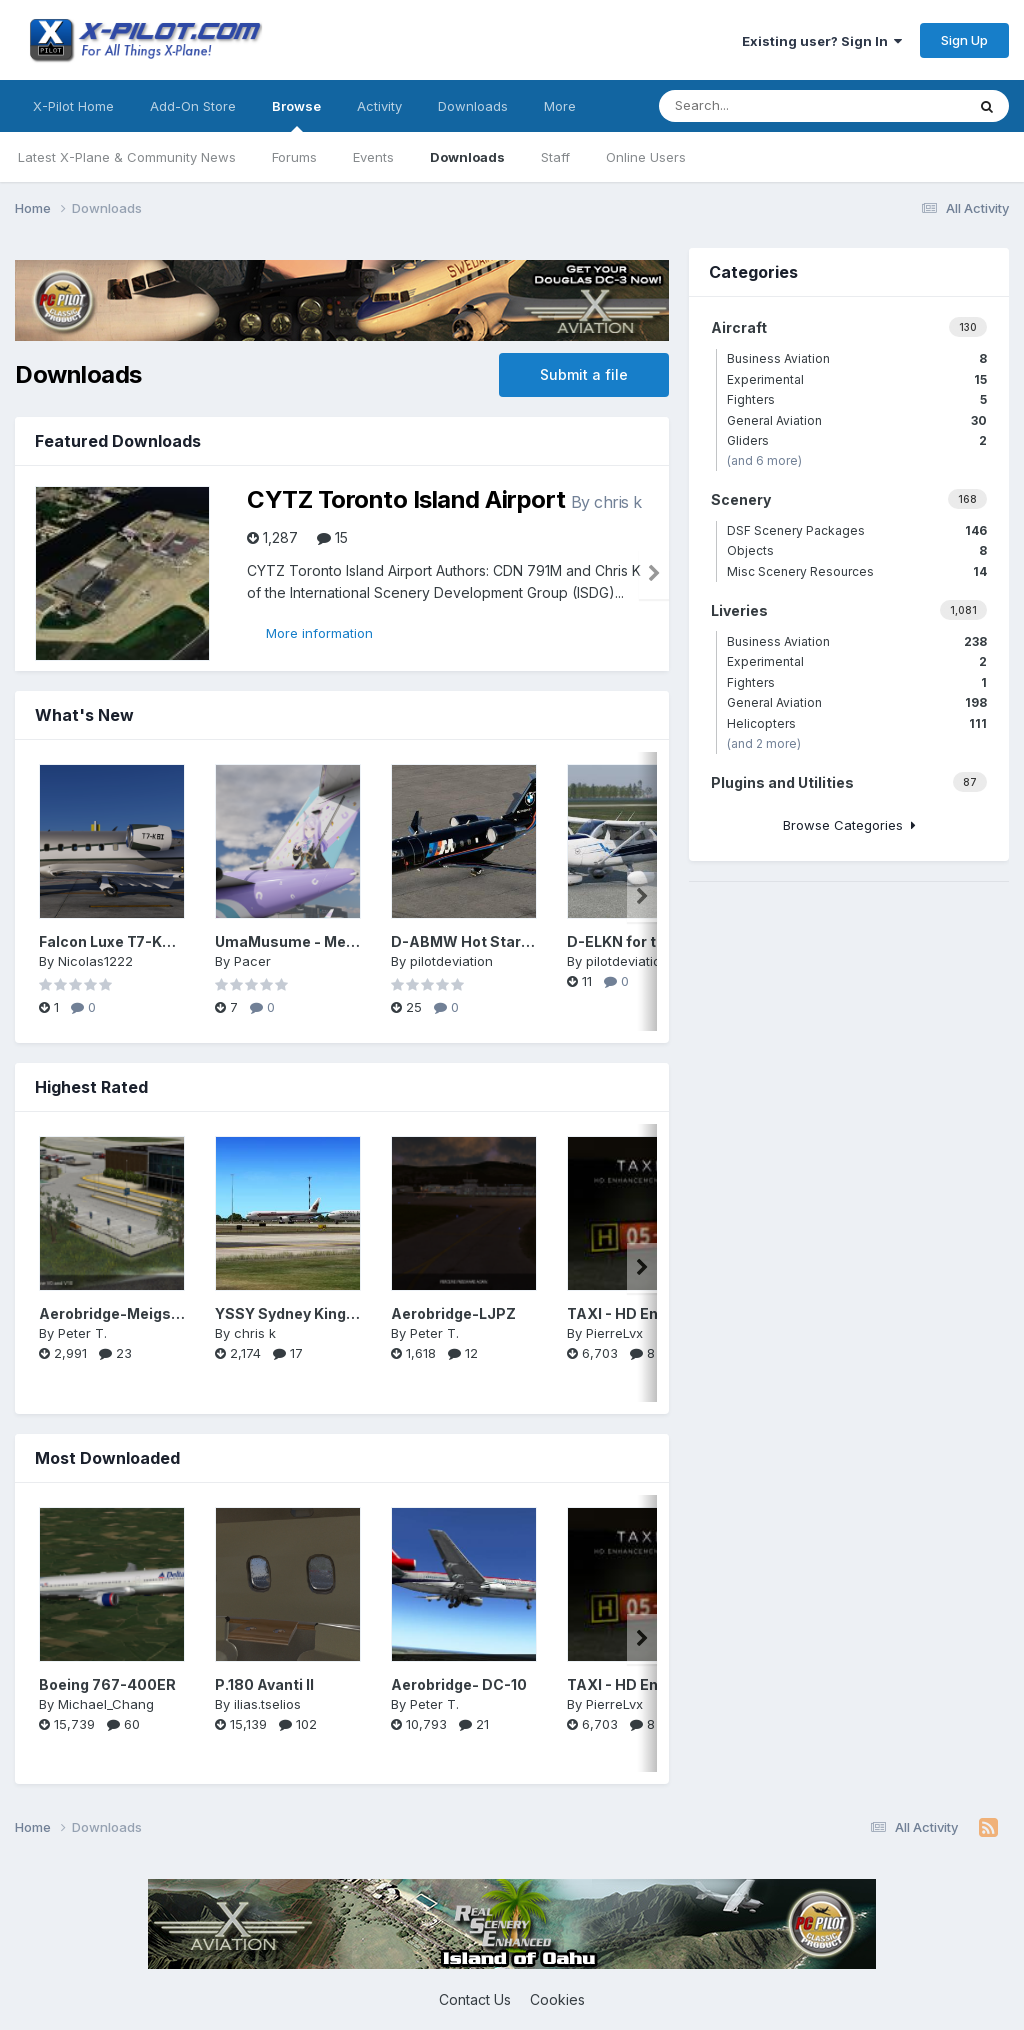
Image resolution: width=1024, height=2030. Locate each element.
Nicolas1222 (95, 961)
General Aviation (857, 420)
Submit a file (584, 374)
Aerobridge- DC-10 (459, 1684)
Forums (294, 157)
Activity (379, 106)
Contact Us (475, 1999)
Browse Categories (849, 825)
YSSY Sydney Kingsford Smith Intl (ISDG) (360, 1313)
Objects (857, 550)
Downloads (467, 157)
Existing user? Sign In (822, 41)
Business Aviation (857, 358)
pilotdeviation (451, 961)
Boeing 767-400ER (107, 1684)
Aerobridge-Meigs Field (123, 1313)
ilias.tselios (267, 1704)
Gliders (857, 440)
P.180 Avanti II (264, 1684)
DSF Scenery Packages (857, 530)
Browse (296, 115)
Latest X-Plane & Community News (127, 157)
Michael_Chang (106, 1704)
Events (373, 157)
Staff (555, 157)
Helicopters (857, 723)
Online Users (646, 157)
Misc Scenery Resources (857, 571)
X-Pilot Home (73, 106)
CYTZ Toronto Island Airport (406, 499)
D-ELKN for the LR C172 (650, 941)
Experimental (857, 379)
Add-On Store (193, 106)
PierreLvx (614, 1333)
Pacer (252, 961)
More (560, 106)
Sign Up (964, 40)
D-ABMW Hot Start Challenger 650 (516, 941)
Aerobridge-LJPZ (453, 1313)
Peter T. (82, 1333)
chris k (618, 502)
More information (319, 633)
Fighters (857, 399)
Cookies (557, 1999)
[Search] (778, 106)
